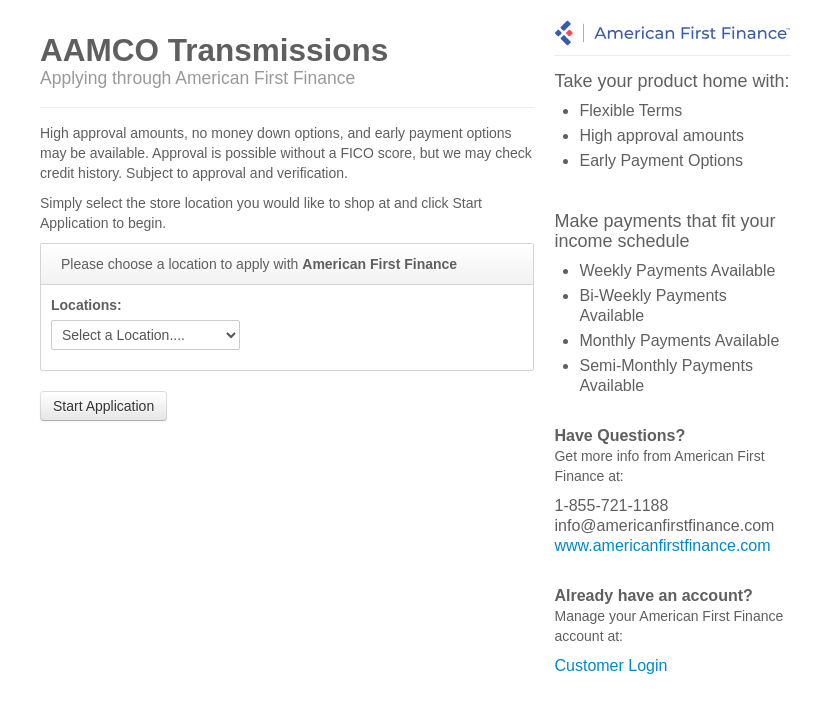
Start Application (103, 406)
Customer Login (610, 665)
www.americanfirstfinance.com (662, 545)
